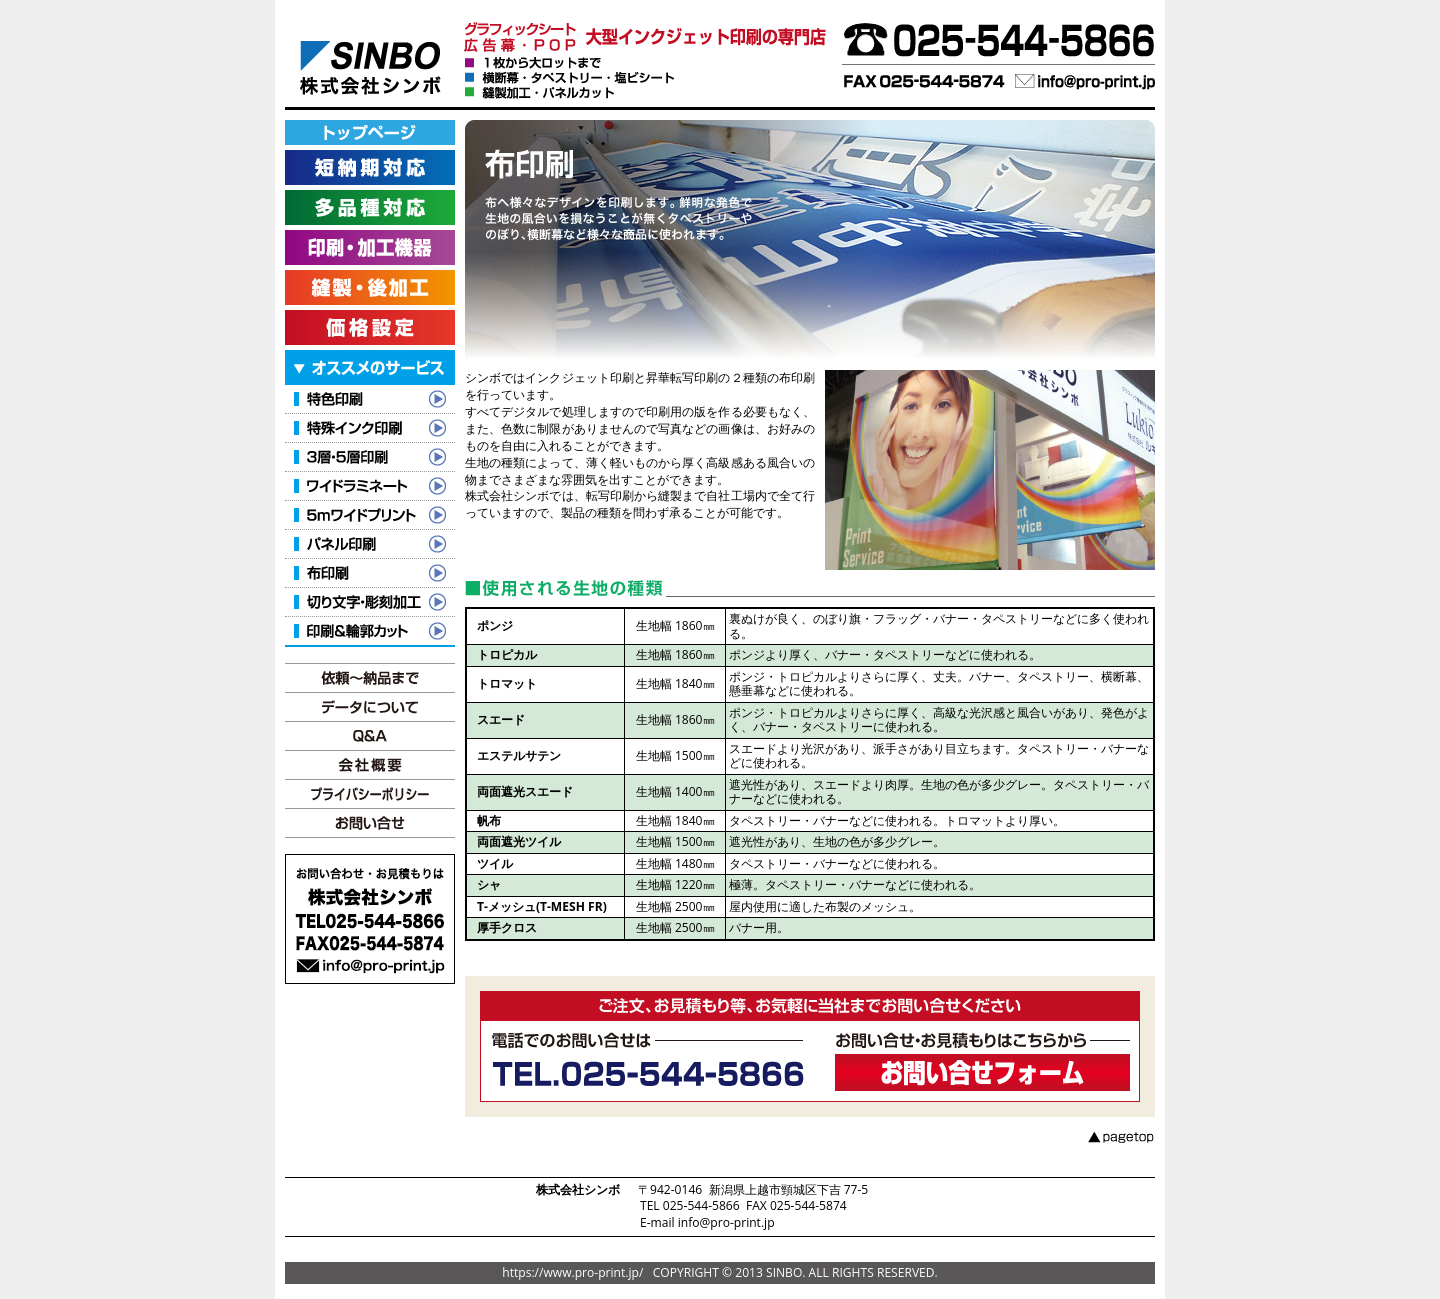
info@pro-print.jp (726, 1222)
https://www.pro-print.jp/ (572, 1272)
